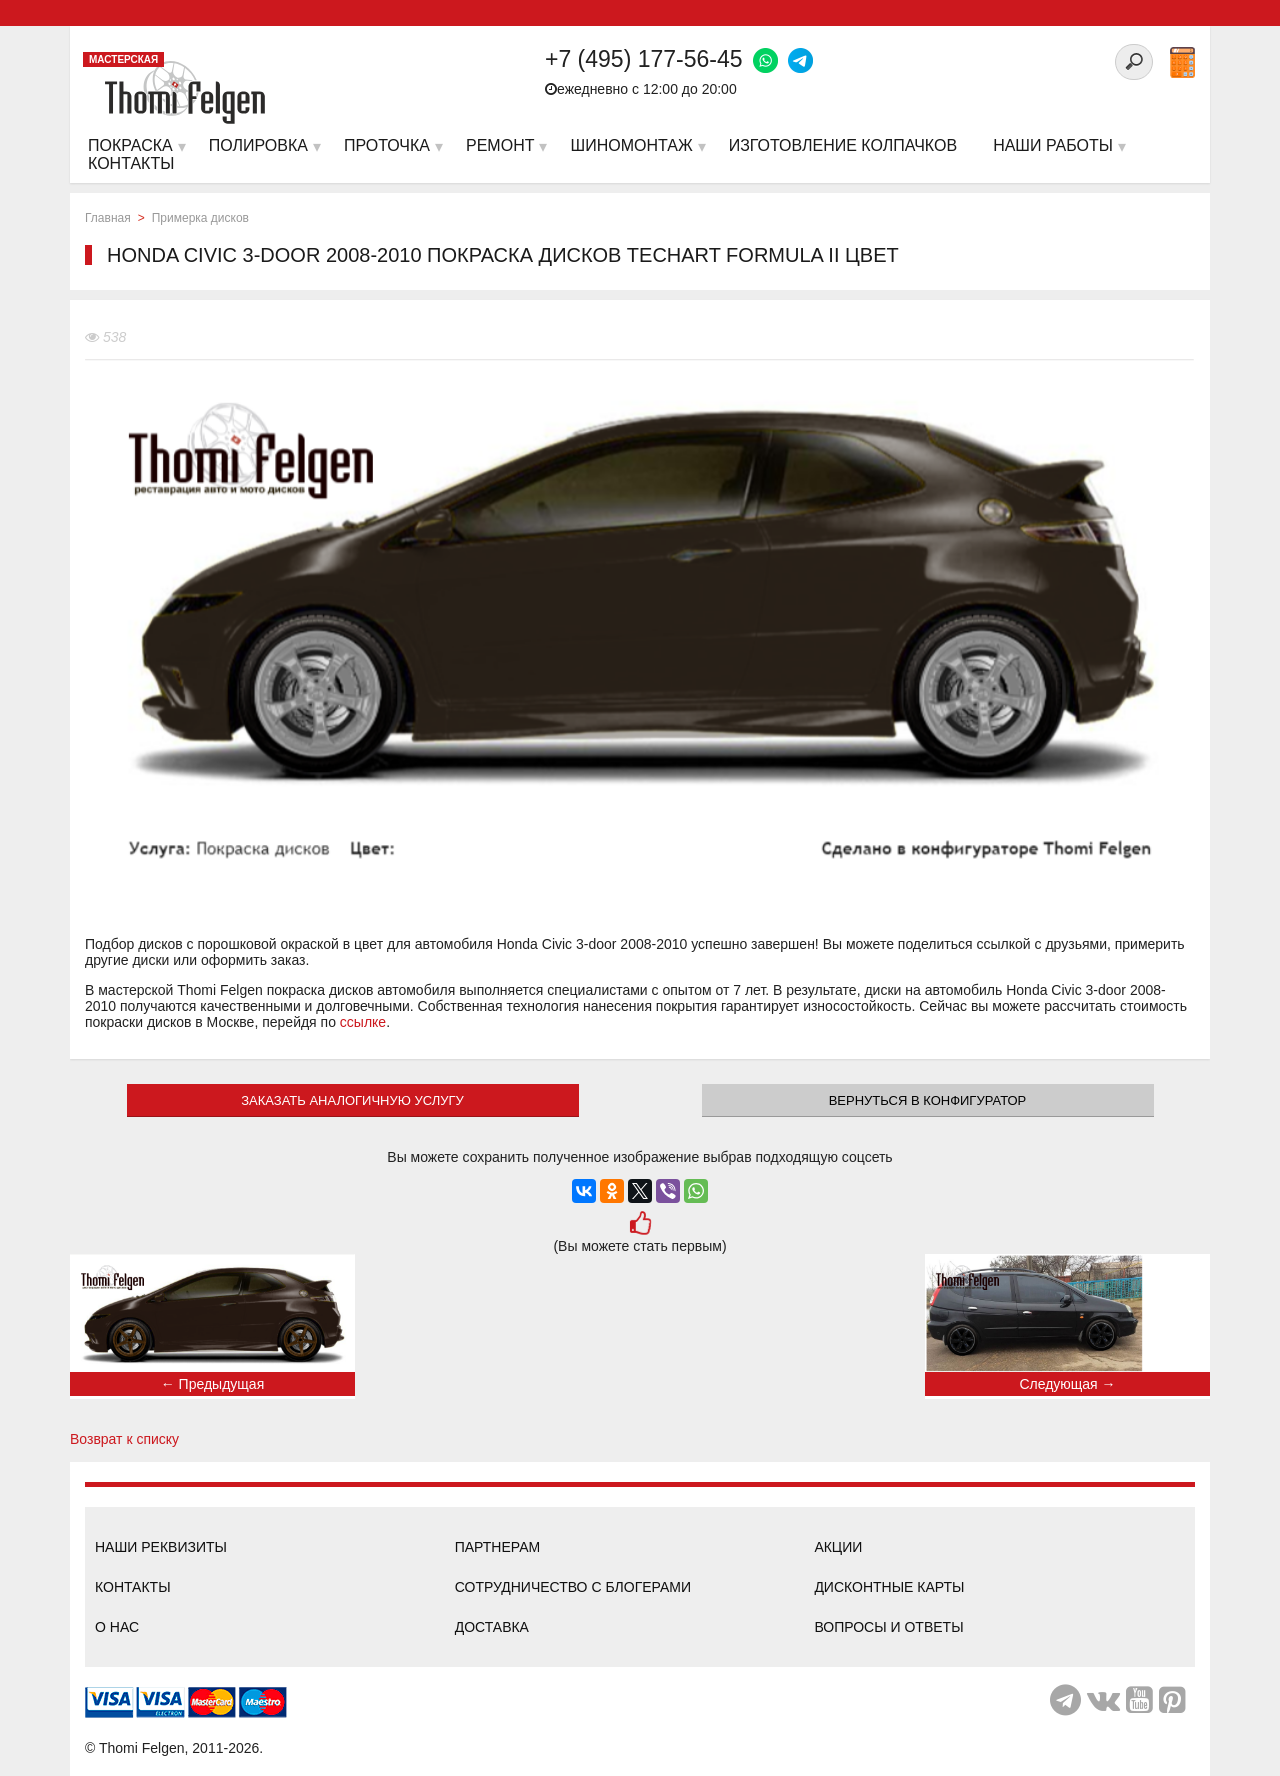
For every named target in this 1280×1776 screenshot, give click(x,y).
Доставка (492, 1627)
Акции (838, 1547)
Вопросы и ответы (888, 1627)
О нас (117, 1627)
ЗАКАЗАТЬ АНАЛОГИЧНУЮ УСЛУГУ (352, 1100)
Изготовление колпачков (843, 145)
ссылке (363, 1022)
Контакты (133, 1587)
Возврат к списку (124, 1439)
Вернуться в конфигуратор (928, 1100)
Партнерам (498, 1547)
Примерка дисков (200, 218)
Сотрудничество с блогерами (573, 1587)
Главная (108, 218)
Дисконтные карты (889, 1587)
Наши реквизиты (161, 1547)
